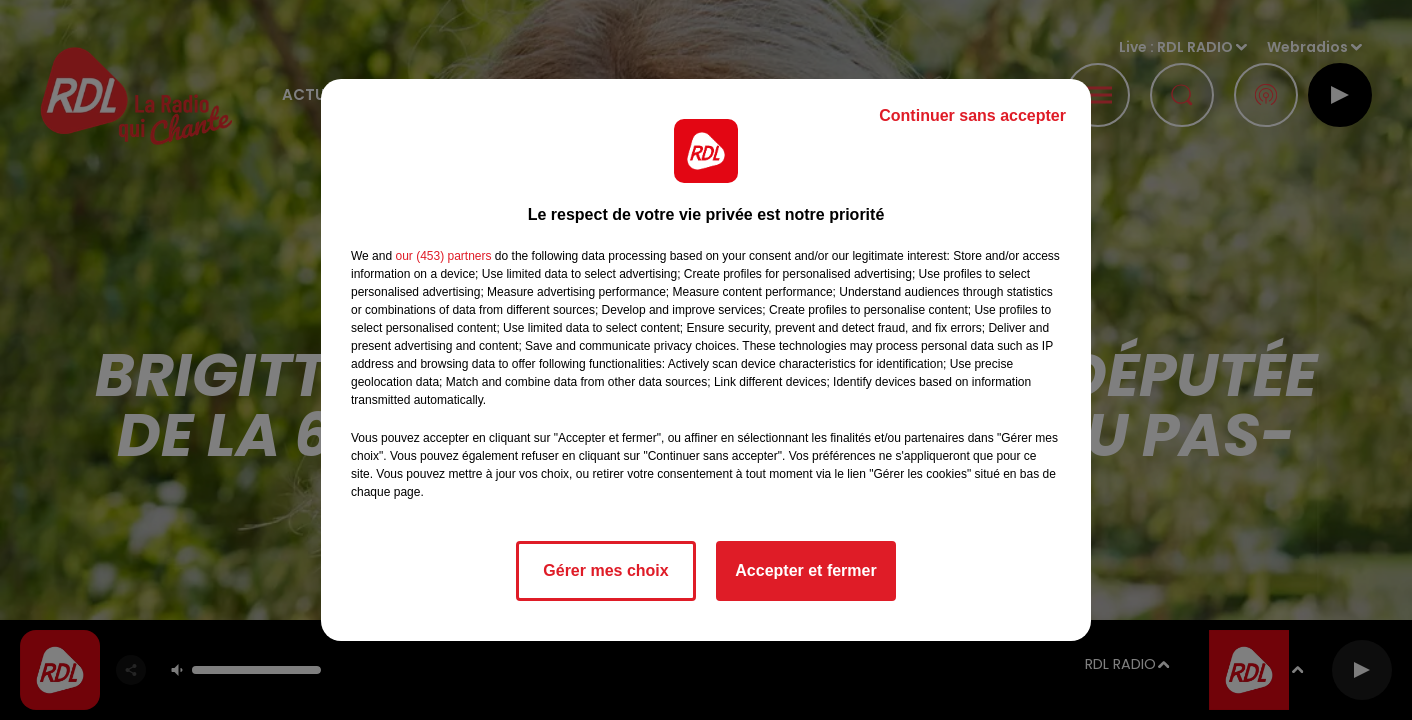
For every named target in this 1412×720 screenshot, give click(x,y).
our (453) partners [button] (443, 256)
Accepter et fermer (805, 570)
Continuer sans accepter (972, 115)
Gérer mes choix (605, 570)
